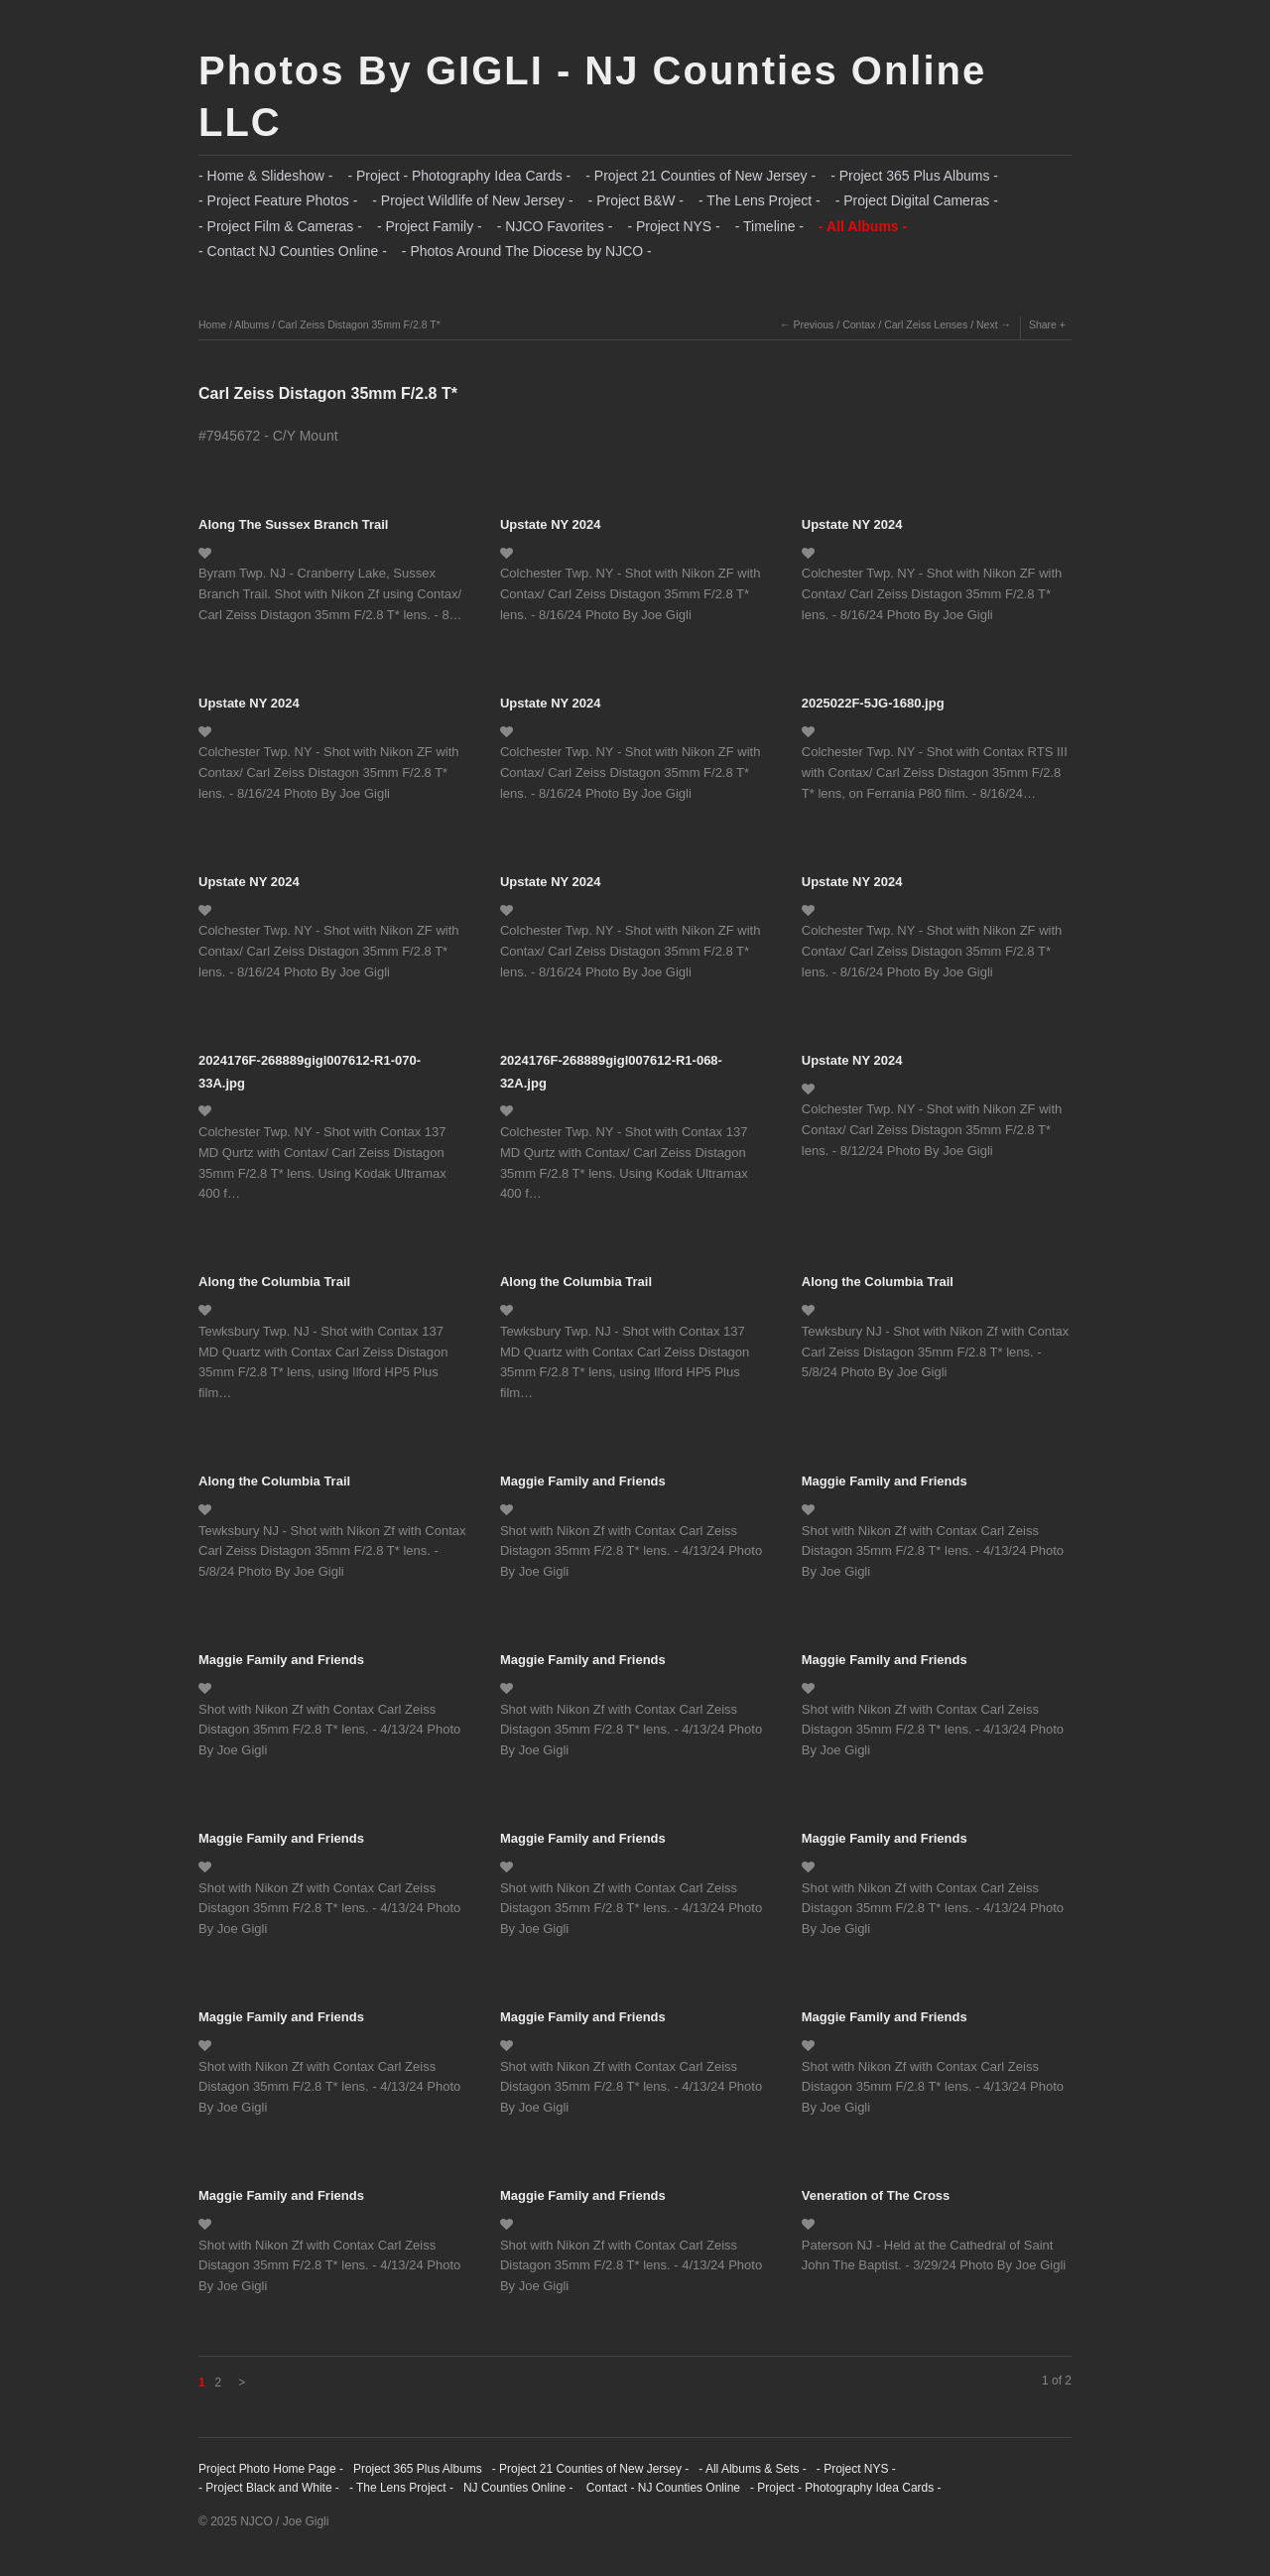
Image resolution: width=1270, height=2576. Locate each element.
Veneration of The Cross (876, 2195)
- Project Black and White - (268, 2488)
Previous (814, 324)
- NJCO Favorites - (555, 226)
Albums (251, 324)
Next (987, 324)
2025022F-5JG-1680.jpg (873, 703)
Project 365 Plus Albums (417, 2469)
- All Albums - (863, 226)
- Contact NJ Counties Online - (292, 251)
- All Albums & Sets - (752, 2469)
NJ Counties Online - (518, 2488)
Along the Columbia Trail (274, 1281)
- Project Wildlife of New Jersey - (472, 200)
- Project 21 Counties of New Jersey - (700, 176)
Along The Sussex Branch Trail (293, 524)
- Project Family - (429, 226)
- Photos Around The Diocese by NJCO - (527, 251)
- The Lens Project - (759, 200)
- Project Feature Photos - (277, 200)
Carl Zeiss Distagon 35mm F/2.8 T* (359, 324)
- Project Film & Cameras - (280, 226)
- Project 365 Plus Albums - (914, 176)
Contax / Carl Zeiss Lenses (904, 324)
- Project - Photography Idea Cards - (459, 176)
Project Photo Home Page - (270, 2469)
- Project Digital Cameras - (916, 200)
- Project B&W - (636, 200)
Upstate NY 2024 (550, 524)
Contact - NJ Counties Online (661, 2488)
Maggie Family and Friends (583, 1481)
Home (212, 324)
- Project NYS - (673, 226)
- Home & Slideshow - (265, 176)
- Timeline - (769, 226)
